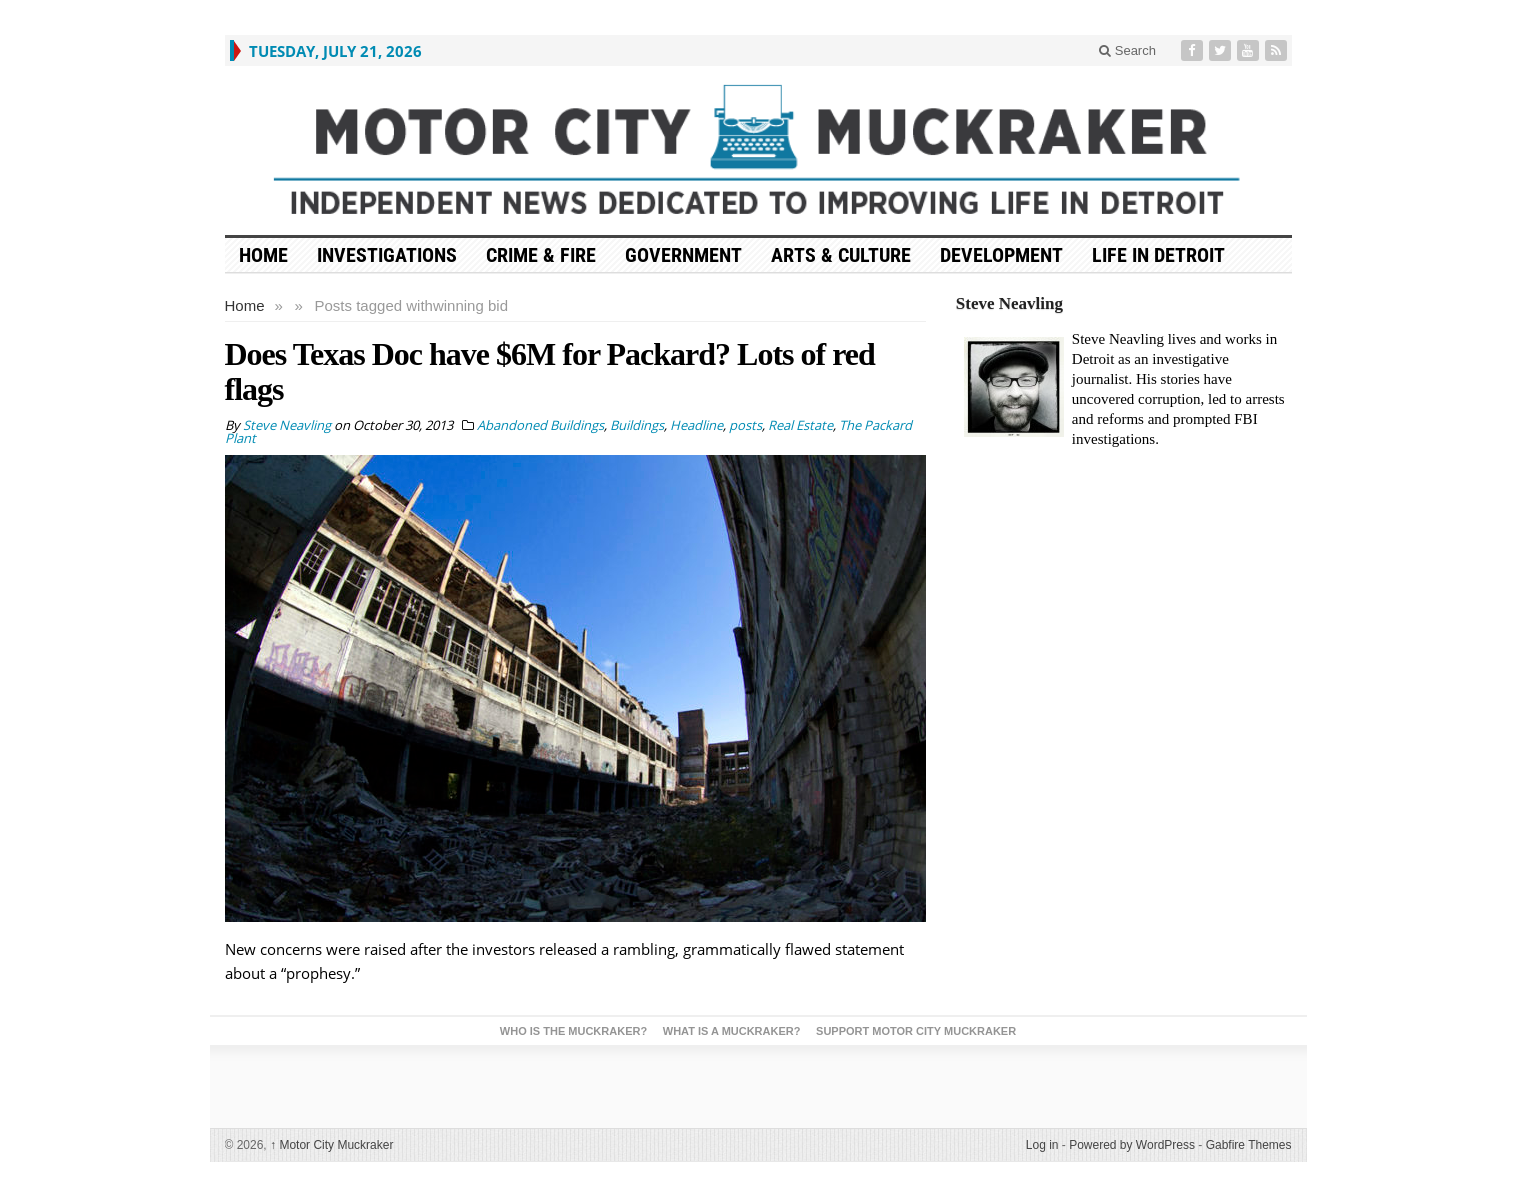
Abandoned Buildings (540, 425)
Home (245, 305)
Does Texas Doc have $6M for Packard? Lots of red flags (550, 371)
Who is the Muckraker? (573, 1031)
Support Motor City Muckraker (916, 1031)
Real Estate (800, 425)
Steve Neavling (1009, 303)
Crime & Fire (541, 255)
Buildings (637, 425)
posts (745, 425)
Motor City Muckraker (331, 1145)
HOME (263, 255)
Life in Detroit (1158, 255)
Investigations (387, 255)
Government (683, 255)
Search (1127, 50)
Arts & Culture (841, 255)
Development (1001, 255)
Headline (696, 425)
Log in (1042, 1145)
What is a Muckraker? (732, 1031)
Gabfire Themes (1249, 1145)
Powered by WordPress (1132, 1145)
